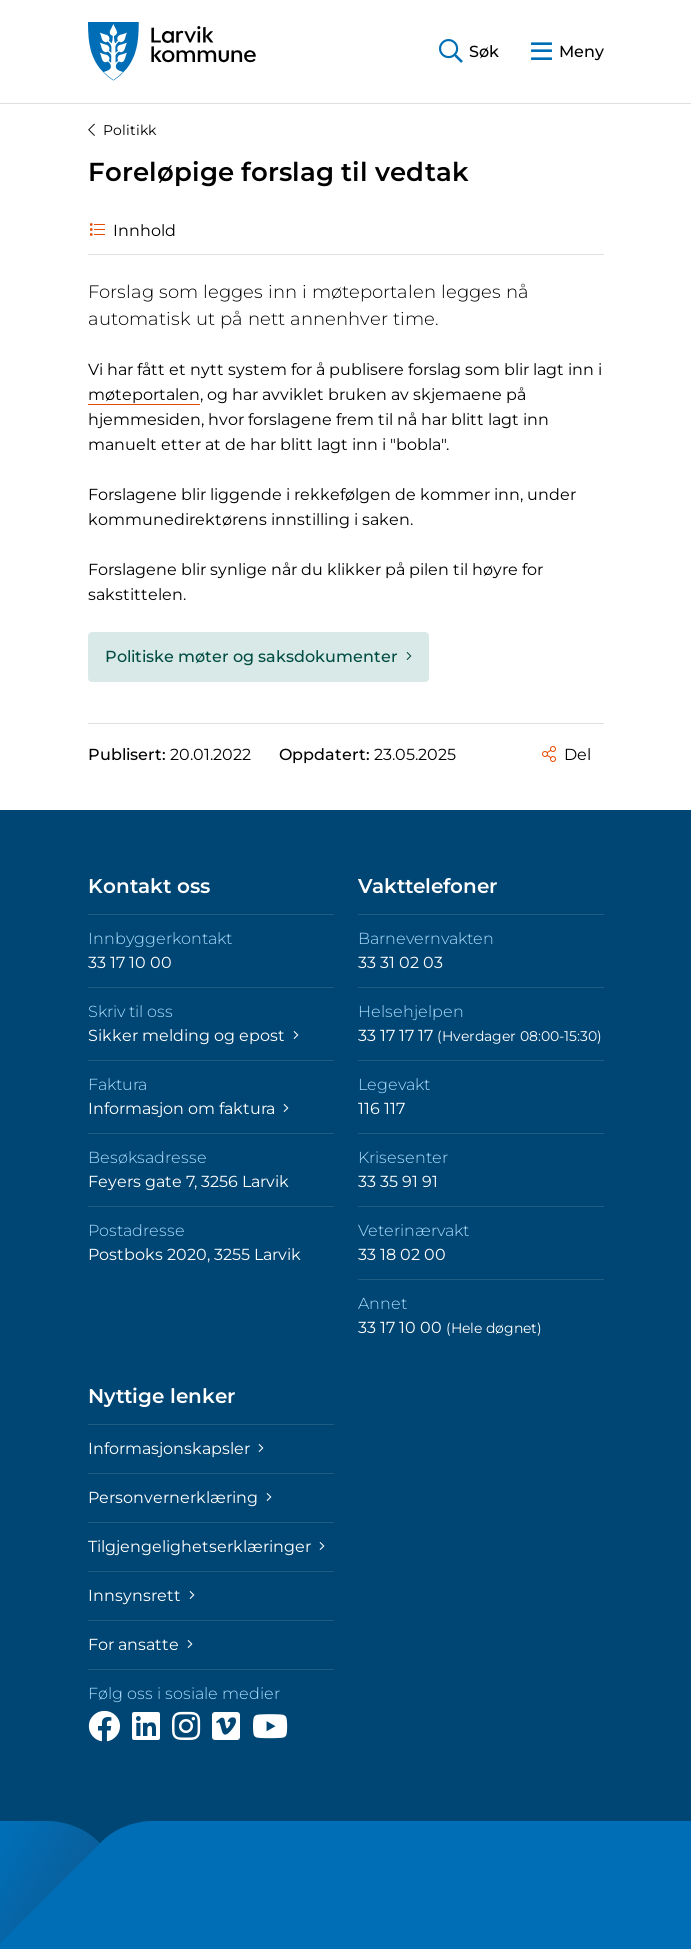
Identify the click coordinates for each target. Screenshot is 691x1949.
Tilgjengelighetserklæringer (206, 1546)
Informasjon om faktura (188, 1108)
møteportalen (144, 394)
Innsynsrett (141, 1595)
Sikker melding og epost (193, 1035)
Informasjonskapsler (176, 1448)
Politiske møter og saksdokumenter (258, 656)
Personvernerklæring (180, 1497)
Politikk (122, 130)
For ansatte (140, 1644)
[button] (469, 51)
